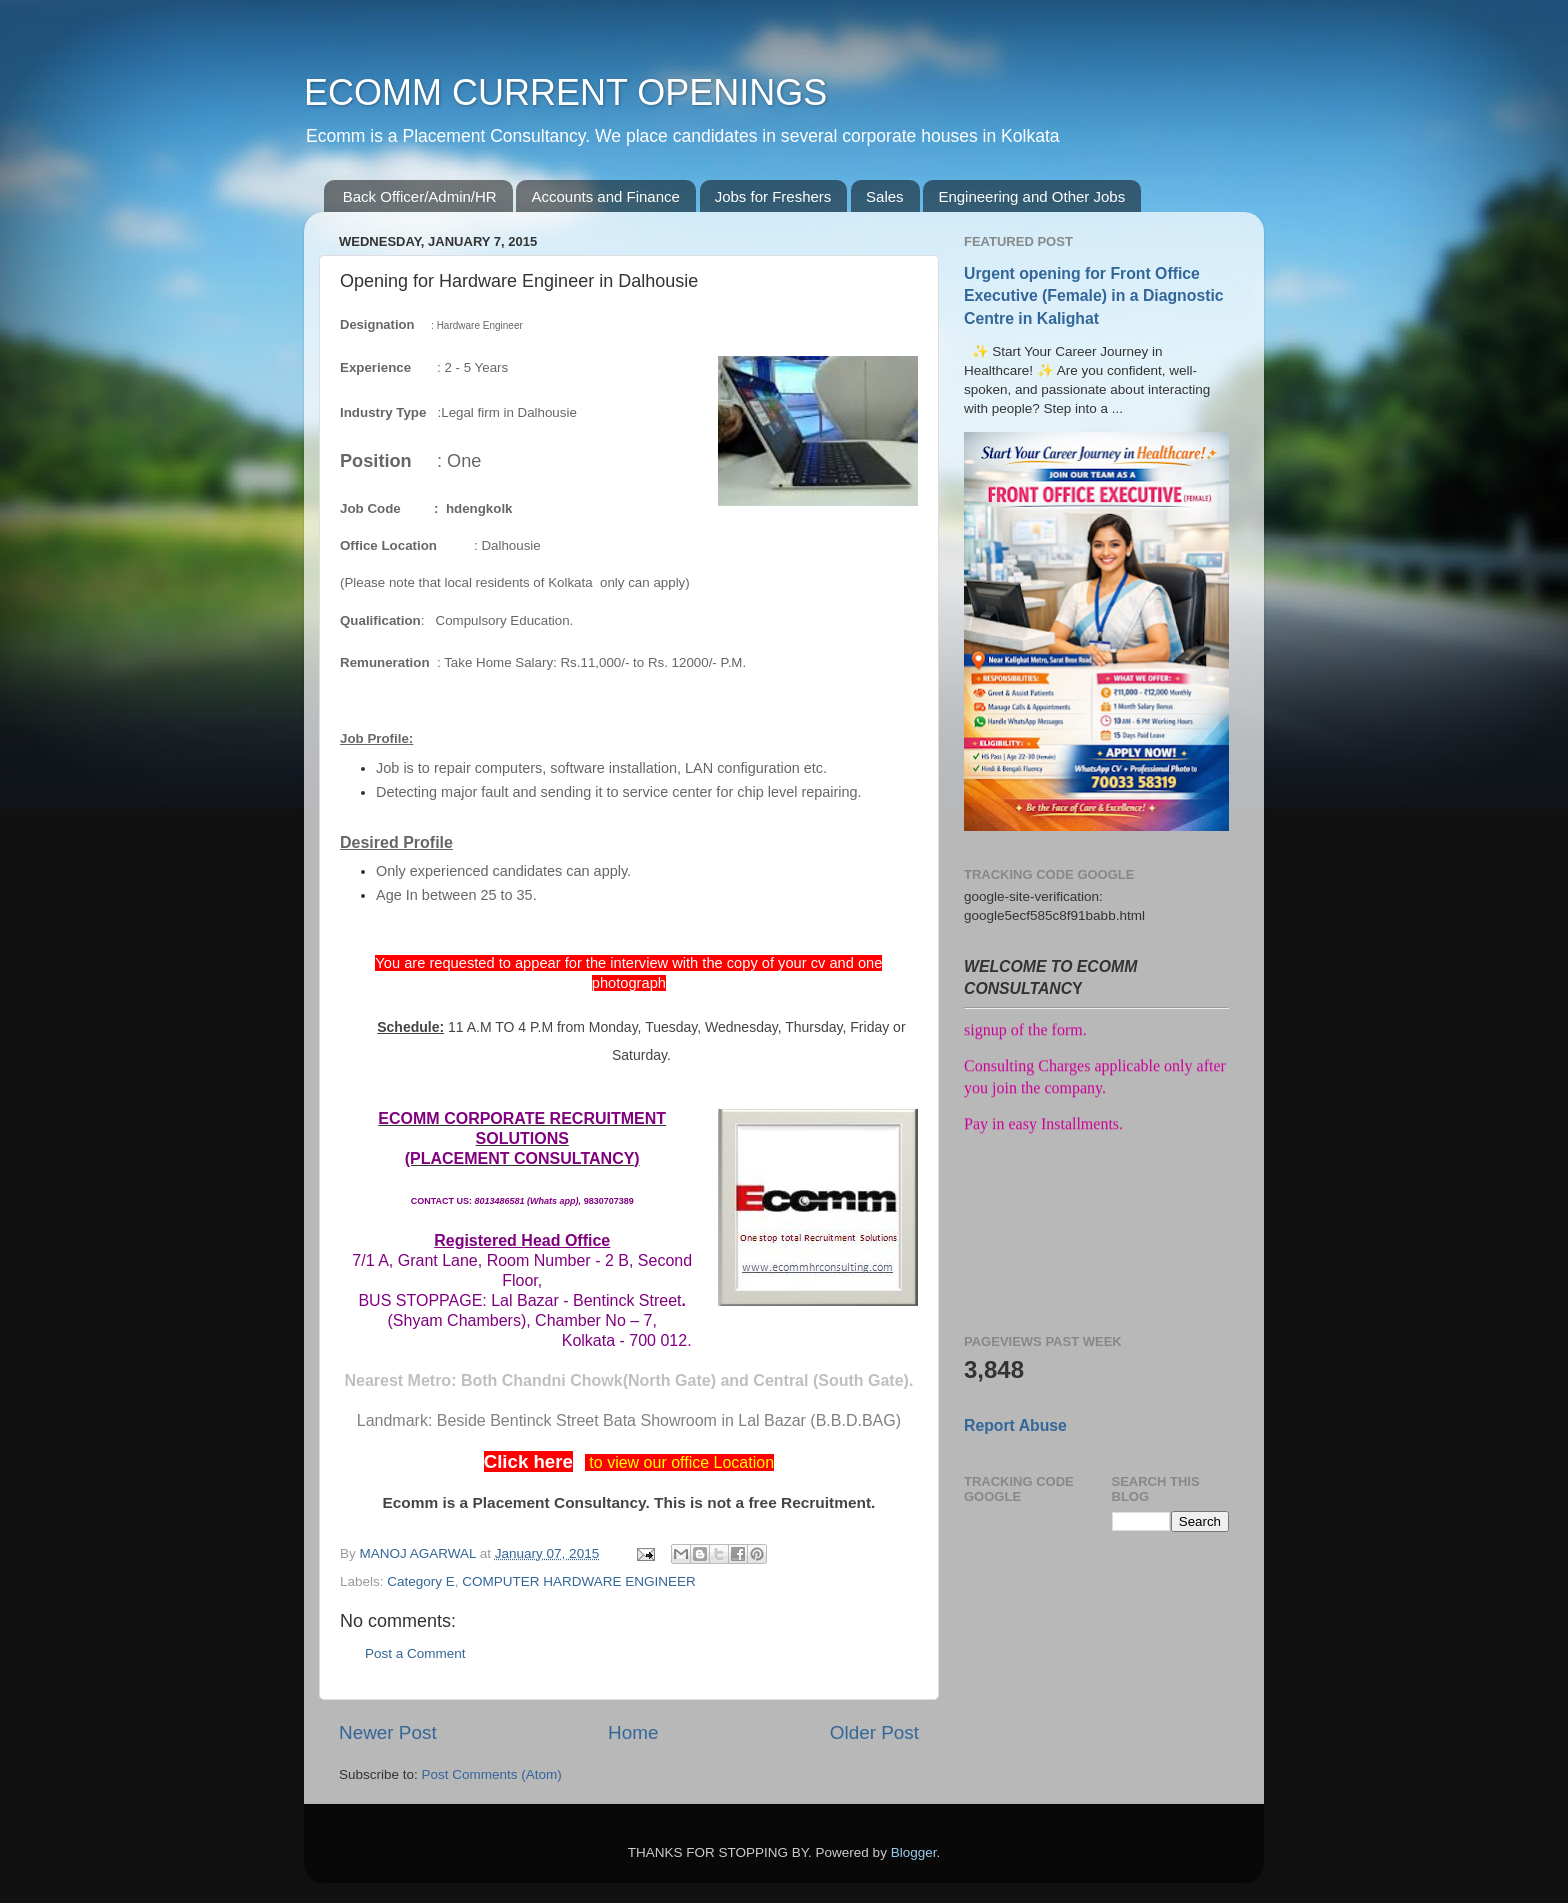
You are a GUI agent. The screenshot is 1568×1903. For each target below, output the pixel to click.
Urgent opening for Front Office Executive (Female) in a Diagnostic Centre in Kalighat (1094, 295)
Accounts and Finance (605, 196)
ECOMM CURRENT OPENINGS (565, 92)
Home (633, 1732)
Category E (421, 1581)
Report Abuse (1015, 1425)
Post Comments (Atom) (492, 1774)
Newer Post (388, 1732)
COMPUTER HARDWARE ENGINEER (579, 1581)
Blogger (914, 1852)
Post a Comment (415, 1653)
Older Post (874, 1732)
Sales (885, 196)
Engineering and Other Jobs (1031, 196)
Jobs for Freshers (773, 196)
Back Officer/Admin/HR (420, 196)
